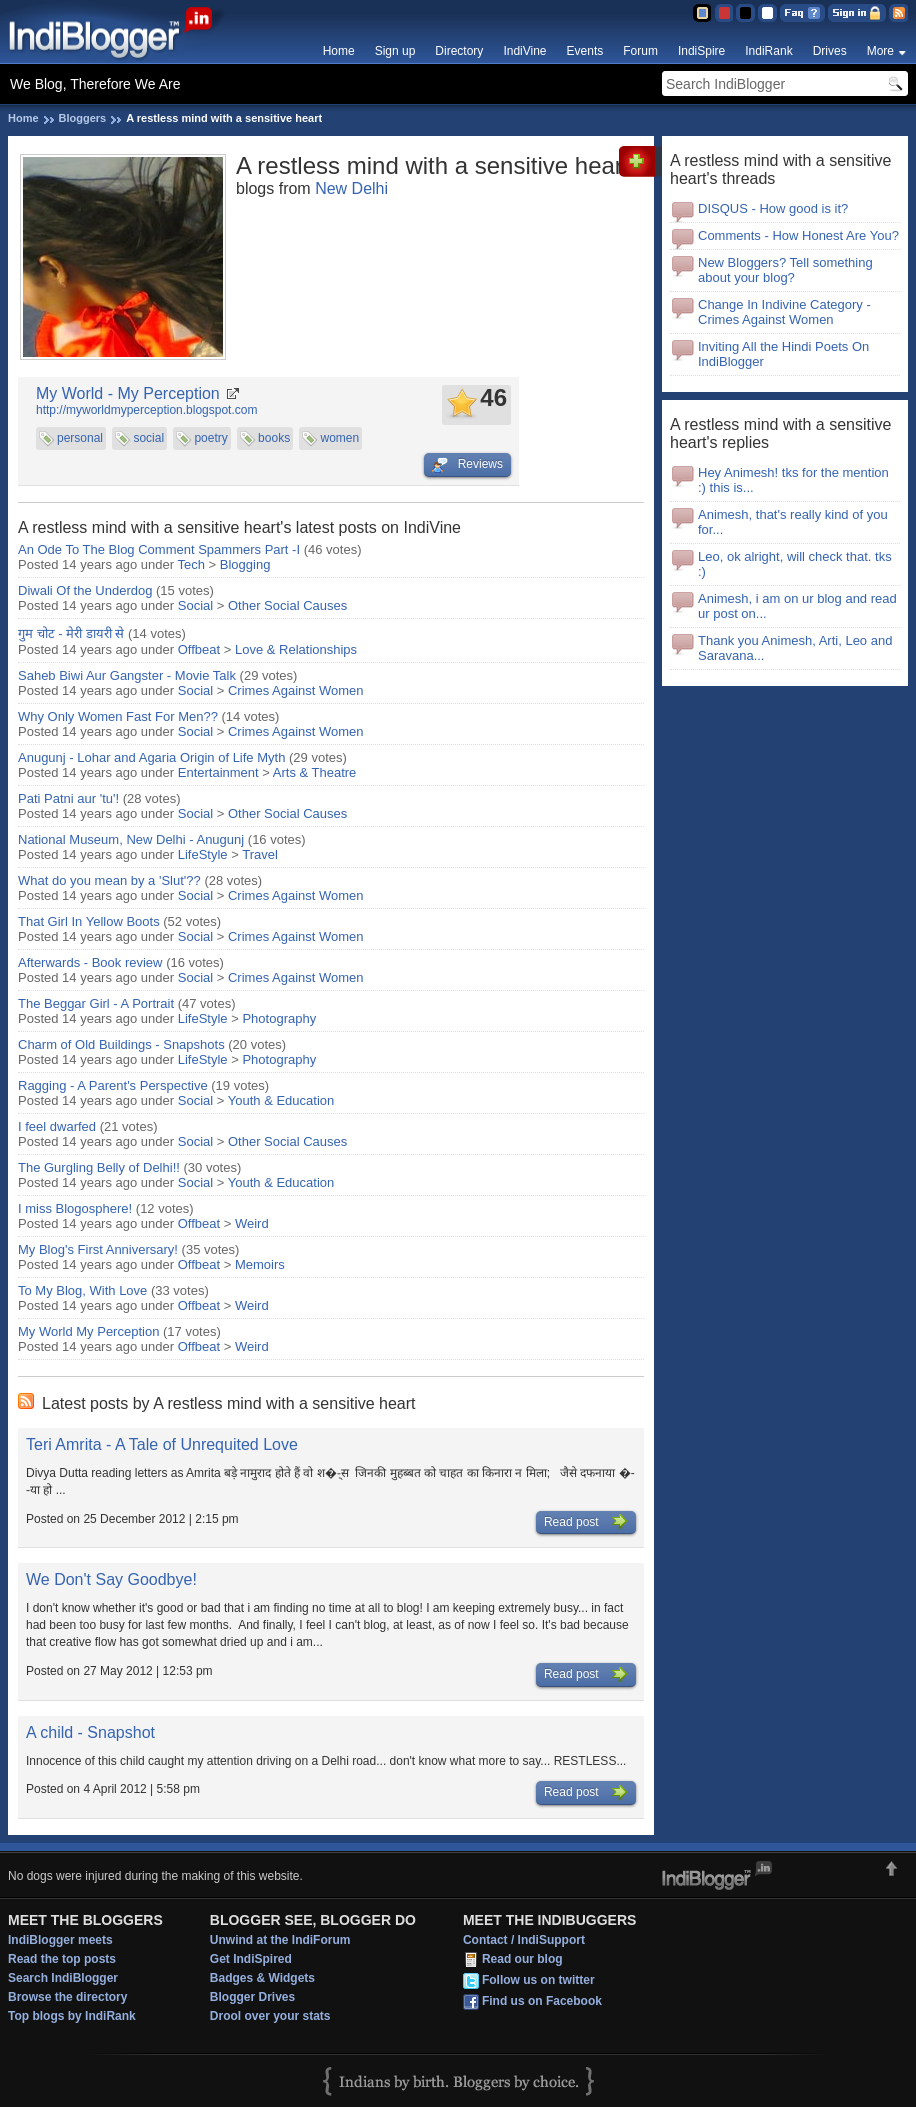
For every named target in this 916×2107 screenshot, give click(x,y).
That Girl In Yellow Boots (90, 921)
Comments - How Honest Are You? (798, 235)
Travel (260, 854)
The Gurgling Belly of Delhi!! (99, 1167)
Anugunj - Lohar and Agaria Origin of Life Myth (151, 757)
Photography (279, 1018)
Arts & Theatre (315, 772)
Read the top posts (62, 1959)
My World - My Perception (128, 393)
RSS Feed (898, 13)
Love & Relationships (296, 649)
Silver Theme (745, 13)
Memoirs (260, 1264)
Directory (459, 51)
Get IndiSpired (251, 1959)
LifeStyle (203, 854)
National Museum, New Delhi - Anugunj (131, 839)
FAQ (802, 13)
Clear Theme (767, 13)
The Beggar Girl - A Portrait (96, 1003)
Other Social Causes (287, 605)
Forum (640, 51)
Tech (191, 564)
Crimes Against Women (296, 690)
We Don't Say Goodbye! (111, 1579)
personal (80, 438)
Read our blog (522, 1959)
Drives (830, 51)
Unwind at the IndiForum (280, 1940)
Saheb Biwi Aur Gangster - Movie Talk (127, 675)
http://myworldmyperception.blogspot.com (146, 410)
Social (195, 605)
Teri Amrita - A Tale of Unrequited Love (162, 1444)
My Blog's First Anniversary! (98, 1249)
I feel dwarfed (57, 1126)
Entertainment (218, 772)
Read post (586, 1522)
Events (585, 51)
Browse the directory (67, 1997)
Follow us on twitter (538, 1980)
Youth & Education (281, 1100)
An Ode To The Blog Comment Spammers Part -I (159, 549)
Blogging (245, 564)
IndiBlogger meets (60, 1940)
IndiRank (768, 51)
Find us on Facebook (542, 2001)
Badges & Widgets (262, 1978)
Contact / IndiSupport (524, 1940)
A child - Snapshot (90, 1732)
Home (339, 51)
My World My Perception (88, 1331)
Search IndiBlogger (63, 1978)
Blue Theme (701, 13)
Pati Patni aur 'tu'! (68, 798)
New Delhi (351, 188)
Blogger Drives (252, 1997)
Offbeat (199, 649)
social (148, 438)
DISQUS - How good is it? (773, 208)
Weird (252, 1223)
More (880, 51)
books (274, 438)
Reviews (467, 465)
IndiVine (524, 51)
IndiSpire (701, 51)
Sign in (857, 13)
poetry (210, 438)
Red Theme (723, 13)
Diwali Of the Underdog (85, 590)
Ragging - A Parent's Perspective (113, 1085)
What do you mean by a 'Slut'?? (109, 880)
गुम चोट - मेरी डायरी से (73, 633)
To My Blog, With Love (82, 1290)
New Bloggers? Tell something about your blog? (785, 270)
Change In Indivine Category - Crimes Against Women (784, 312)
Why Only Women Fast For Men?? (118, 716)
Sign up (395, 51)
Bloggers (83, 118)
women (339, 438)
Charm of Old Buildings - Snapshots (121, 1044)
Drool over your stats (270, 2016)
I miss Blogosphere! (75, 1208)
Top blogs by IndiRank (72, 2016)
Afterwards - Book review (90, 962)
